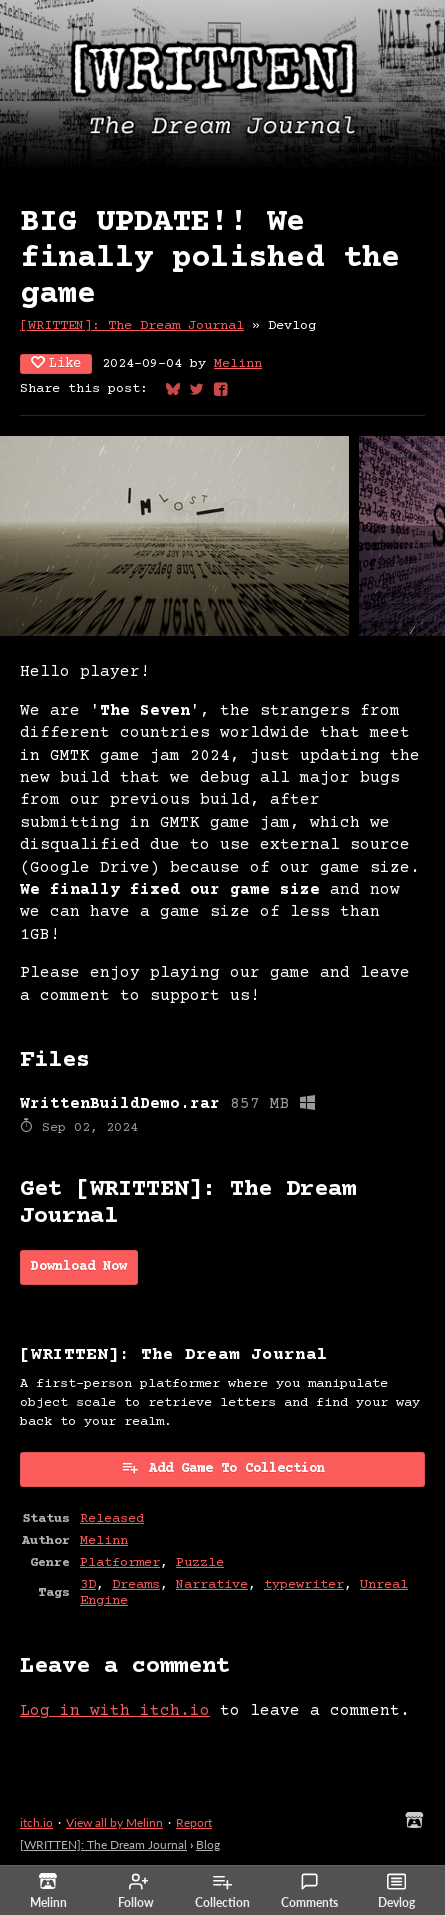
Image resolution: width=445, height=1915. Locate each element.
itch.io (36, 1822)
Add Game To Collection (223, 1467)
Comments (309, 1891)
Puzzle (200, 1563)
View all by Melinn (114, 1822)
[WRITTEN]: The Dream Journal (132, 326)
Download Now (79, 1267)
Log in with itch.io (115, 1711)
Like (56, 363)
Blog (208, 1844)
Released (112, 1519)
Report (194, 1822)
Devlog (396, 1891)
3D (88, 1585)
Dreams (136, 1585)
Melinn (238, 364)
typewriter (304, 1585)
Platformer (120, 1563)
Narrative (212, 1585)
